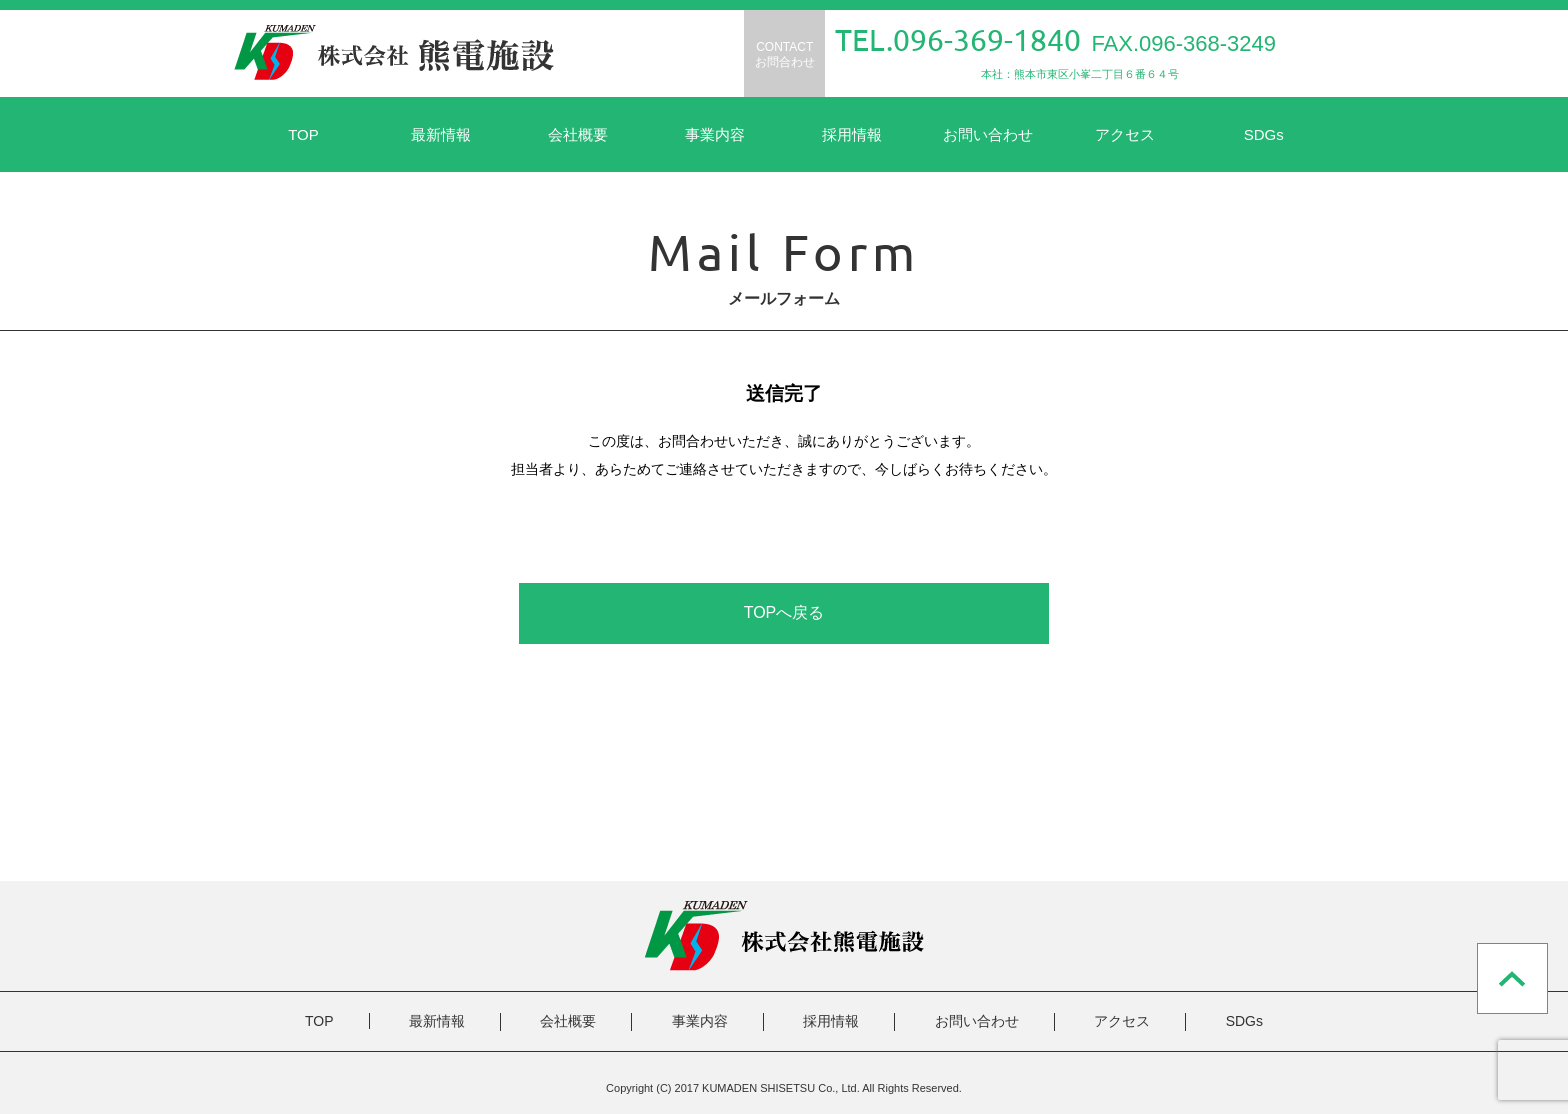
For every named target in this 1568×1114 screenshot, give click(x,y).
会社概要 (578, 134)
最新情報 (441, 134)
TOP (303, 134)
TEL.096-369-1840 (958, 39)
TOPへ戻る (784, 612)
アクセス (1125, 134)
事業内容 (715, 134)
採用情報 (852, 134)
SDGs (1264, 134)
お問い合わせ (988, 134)
